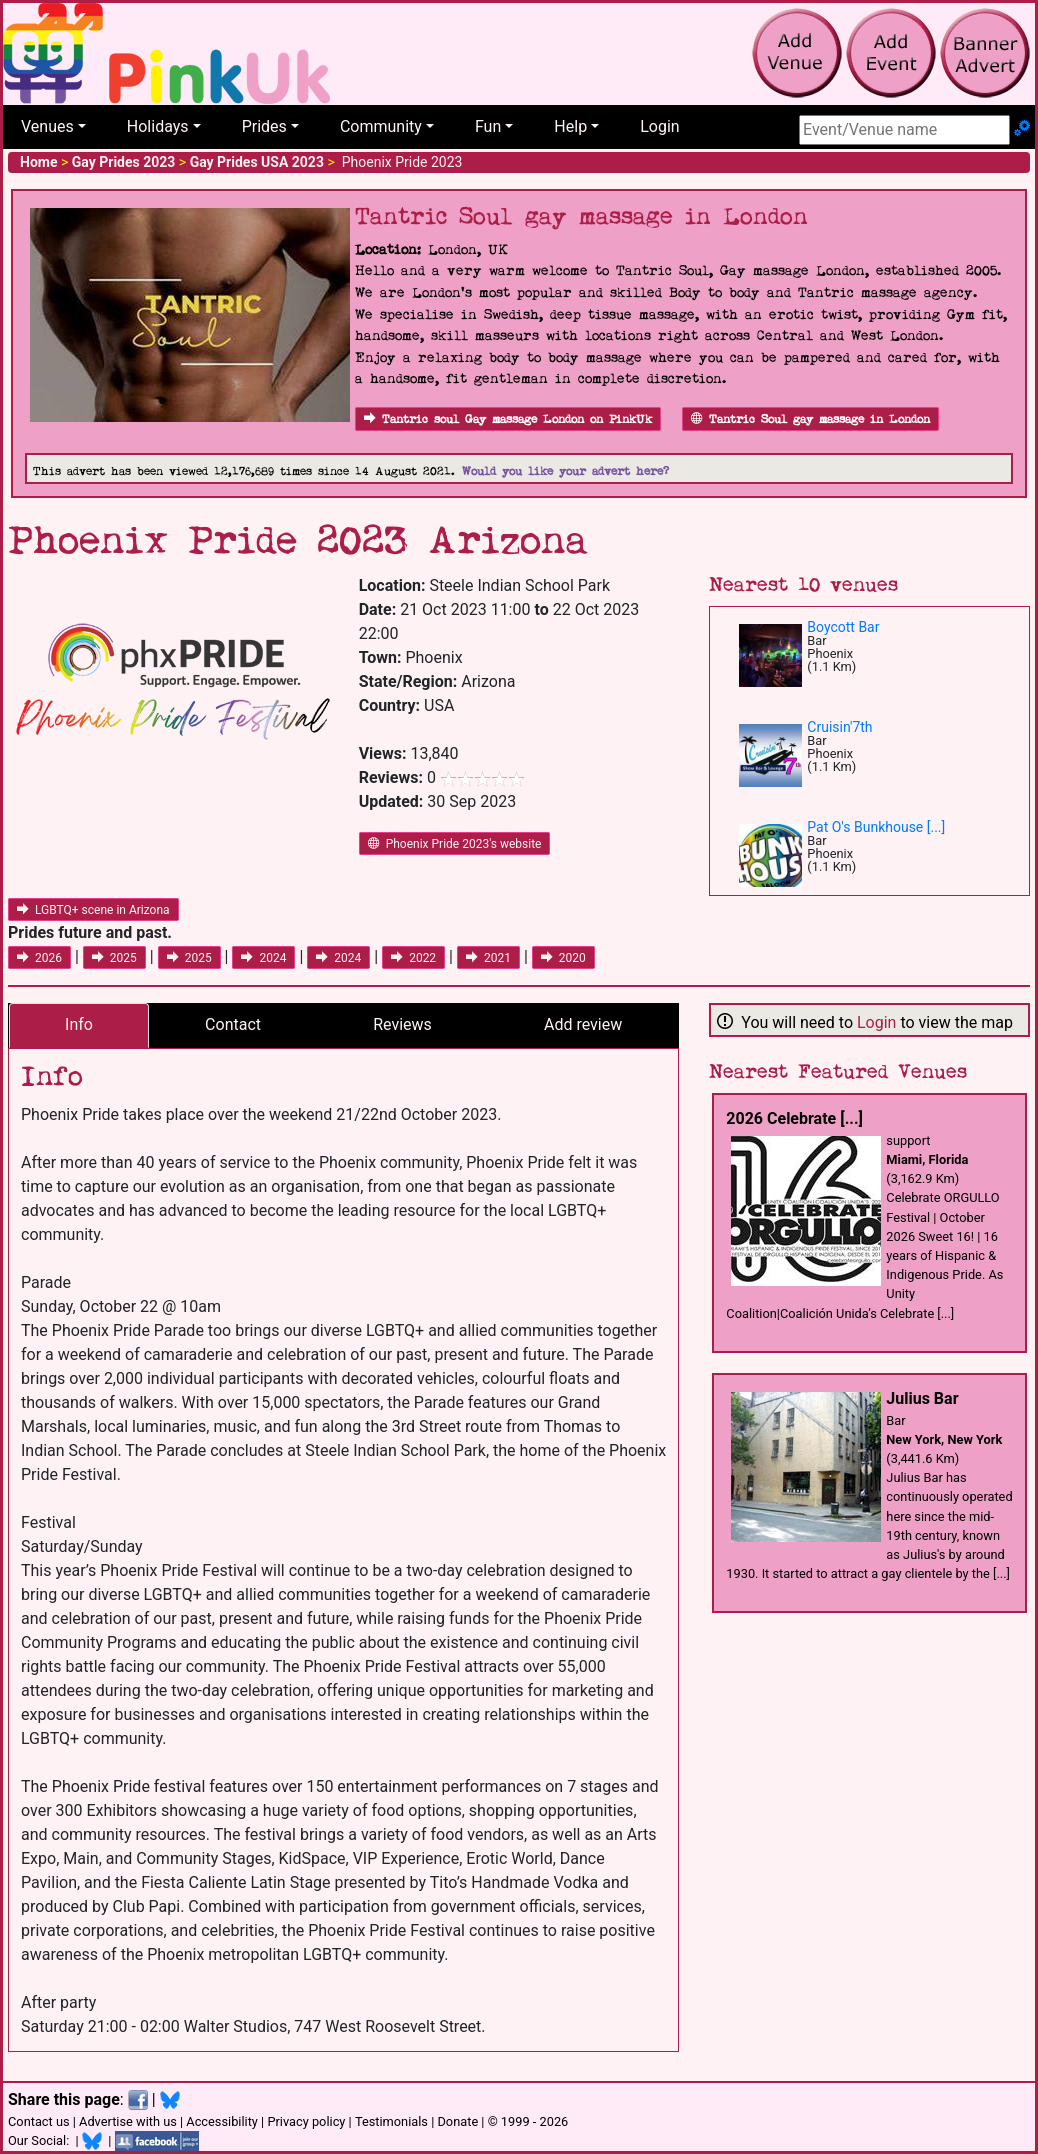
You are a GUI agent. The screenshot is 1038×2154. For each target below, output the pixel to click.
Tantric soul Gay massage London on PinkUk (508, 419)
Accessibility (222, 2121)
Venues (47, 126)
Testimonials (391, 2121)
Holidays (158, 126)
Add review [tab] (583, 1024)
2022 (413, 958)
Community (381, 126)
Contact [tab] (233, 1024)
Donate (457, 2121)
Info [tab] (79, 1024)
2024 (263, 958)
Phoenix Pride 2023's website (455, 844)
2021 (488, 958)
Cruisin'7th (839, 727)
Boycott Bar (843, 627)
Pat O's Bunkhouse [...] (876, 827)
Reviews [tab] (402, 1024)
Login (659, 126)
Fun (488, 126)
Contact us (39, 2121)
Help (570, 126)
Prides (264, 126)
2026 (39, 958)
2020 (563, 958)
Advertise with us (128, 2121)
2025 (114, 958)
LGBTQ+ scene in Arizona (93, 910)
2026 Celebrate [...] (794, 1118)
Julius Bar (922, 1398)
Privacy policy (306, 2121)
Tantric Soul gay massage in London (810, 419)
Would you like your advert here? (565, 471)
